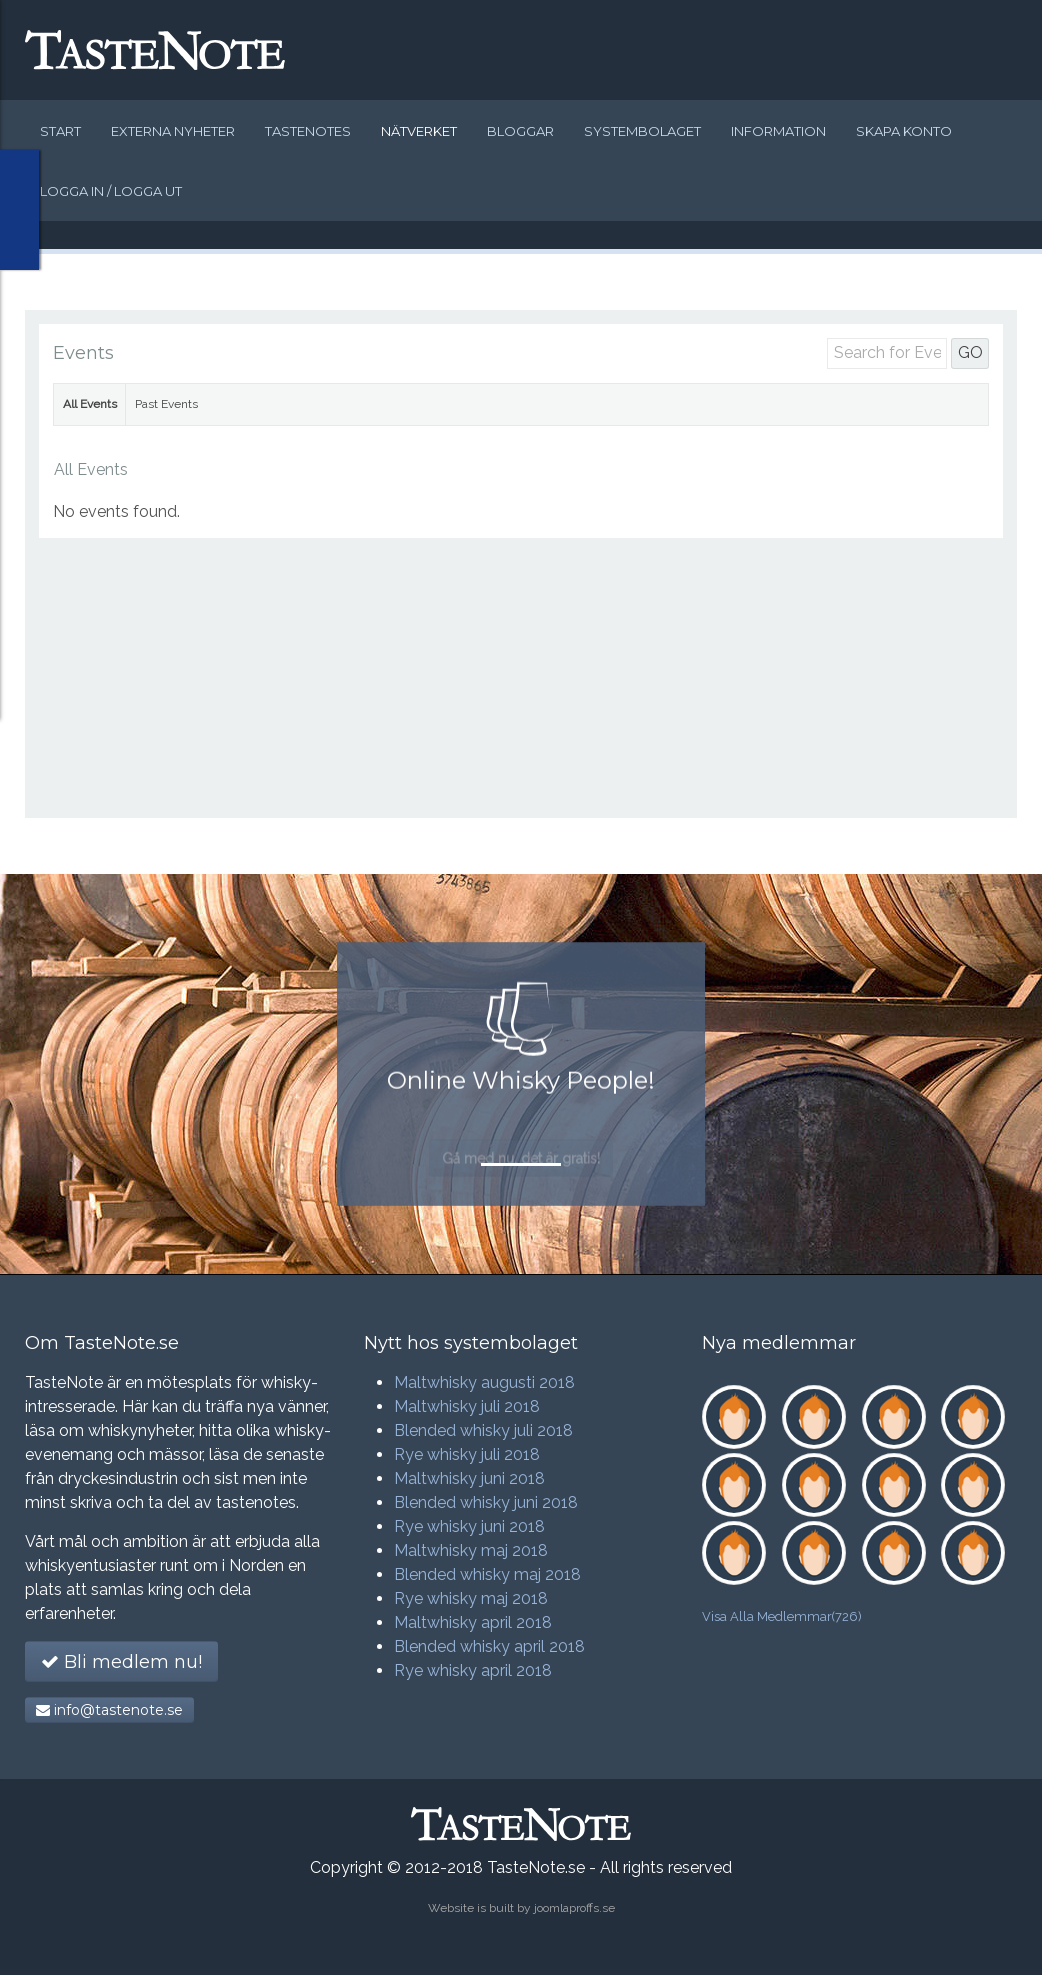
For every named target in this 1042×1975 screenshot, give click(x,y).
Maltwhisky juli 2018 (467, 1406)
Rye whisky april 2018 (473, 1670)
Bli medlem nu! (121, 1662)
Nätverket (419, 131)
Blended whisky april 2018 (489, 1646)
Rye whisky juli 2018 (467, 1454)
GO (970, 352)
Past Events (166, 404)
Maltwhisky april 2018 (473, 1622)
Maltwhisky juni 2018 (469, 1478)
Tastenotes (308, 131)
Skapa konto (904, 131)
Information (778, 131)
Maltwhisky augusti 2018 (484, 1382)
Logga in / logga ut (111, 191)
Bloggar (520, 131)
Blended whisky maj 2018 (487, 1574)
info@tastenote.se (109, 1710)
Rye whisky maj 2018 (471, 1598)
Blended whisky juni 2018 (486, 1502)
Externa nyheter (173, 131)
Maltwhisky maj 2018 (471, 1550)
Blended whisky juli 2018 (483, 1430)
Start (60, 131)
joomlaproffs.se (574, 1908)
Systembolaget (642, 131)
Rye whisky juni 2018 (469, 1526)
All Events (90, 404)
